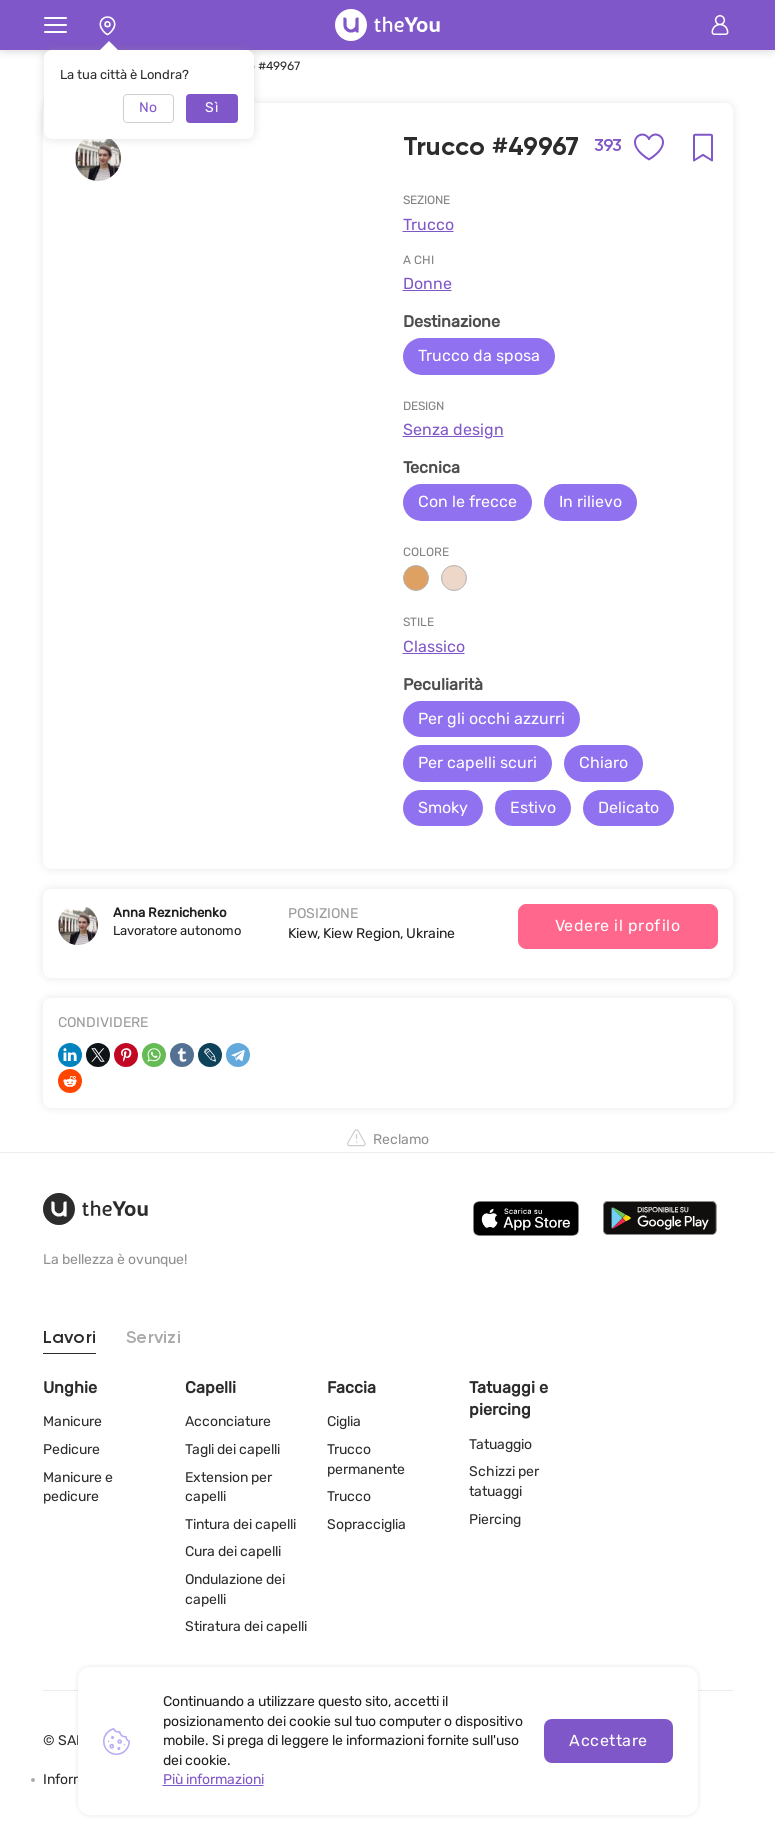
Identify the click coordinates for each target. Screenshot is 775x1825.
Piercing (495, 1519)
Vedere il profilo (617, 925)
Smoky (443, 807)
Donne (427, 283)
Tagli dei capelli (232, 1449)
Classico (434, 646)
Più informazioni (213, 1779)
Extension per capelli (228, 1487)
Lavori (70, 1338)
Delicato (628, 807)
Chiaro (603, 762)
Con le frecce (467, 501)
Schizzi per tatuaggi (504, 1481)
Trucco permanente (366, 1459)
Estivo (533, 807)
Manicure (72, 1421)
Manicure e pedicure (78, 1487)
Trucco (428, 224)
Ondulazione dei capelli (235, 1589)
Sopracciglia (366, 1524)
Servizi (153, 1338)
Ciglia (344, 1421)
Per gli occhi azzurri (491, 718)
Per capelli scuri (477, 762)
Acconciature (228, 1421)
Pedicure (71, 1449)
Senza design (453, 429)
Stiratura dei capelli (246, 1626)
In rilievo (590, 501)
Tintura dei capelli (240, 1524)
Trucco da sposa (479, 355)
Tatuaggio (500, 1444)
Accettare (608, 1740)
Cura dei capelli (233, 1551)
